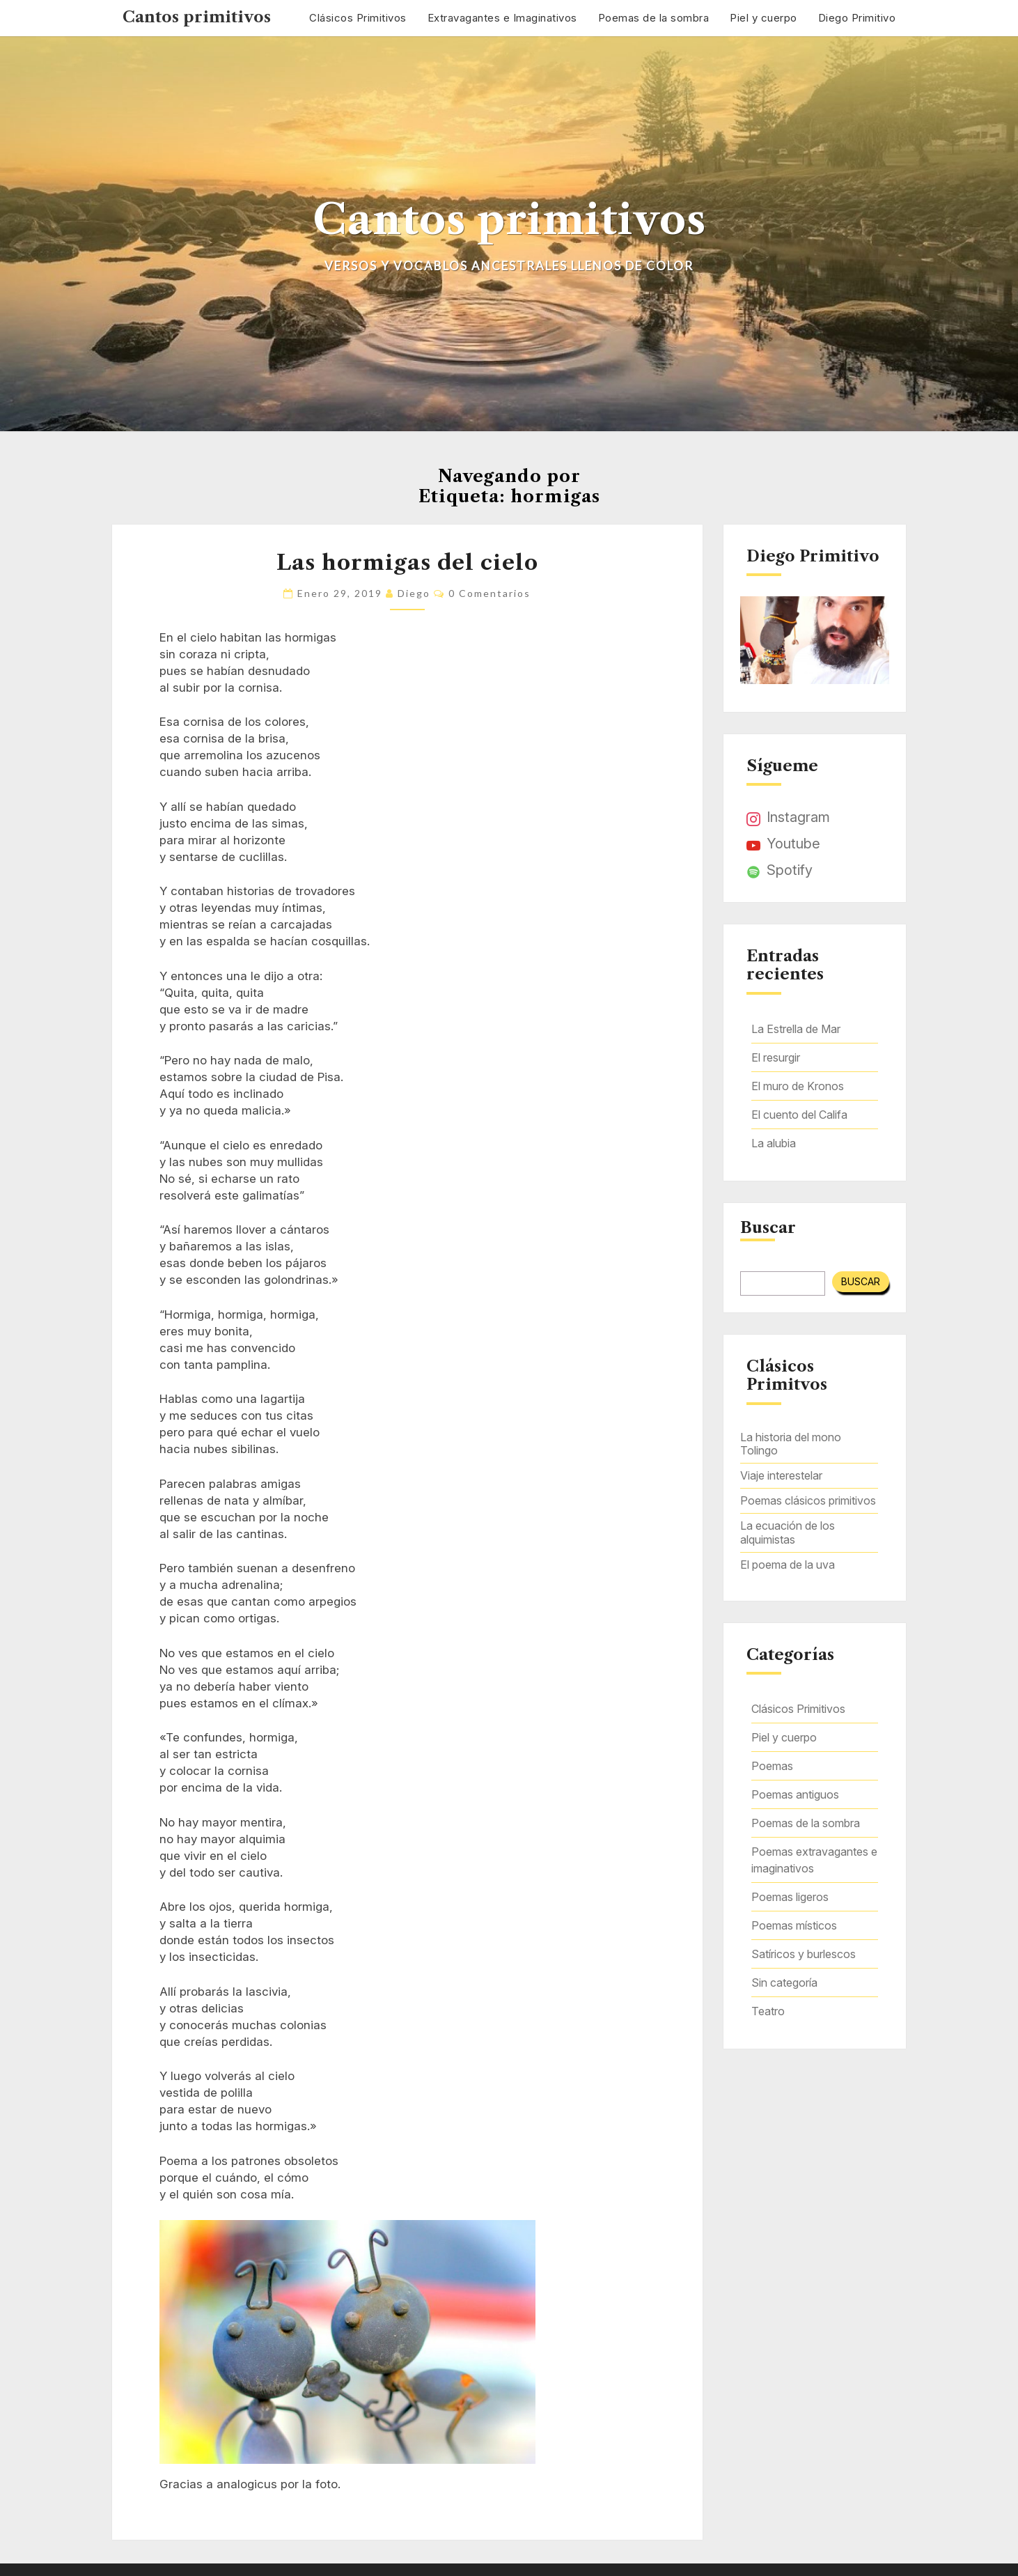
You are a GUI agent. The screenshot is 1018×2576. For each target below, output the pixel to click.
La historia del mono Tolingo (790, 1443)
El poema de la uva (787, 1565)
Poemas (772, 1766)
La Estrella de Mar (795, 1029)
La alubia (773, 1143)
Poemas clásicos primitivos (808, 1500)
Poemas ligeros (790, 1897)
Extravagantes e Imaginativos (502, 17)
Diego (414, 593)
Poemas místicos (794, 1925)
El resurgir (775, 1057)
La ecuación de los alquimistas (787, 1532)
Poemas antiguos (795, 1794)
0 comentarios (489, 593)
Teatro (768, 2011)
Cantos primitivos (197, 17)
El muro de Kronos (797, 1086)
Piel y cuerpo (763, 17)
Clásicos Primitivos (358, 17)
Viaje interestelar (781, 1475)
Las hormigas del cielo (407, 562)
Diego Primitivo (857, 17)
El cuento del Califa (799, 1115)
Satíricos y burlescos (803, 1954)
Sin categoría (784, 1982)
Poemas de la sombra (654, 17)
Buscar (768, 1228)
